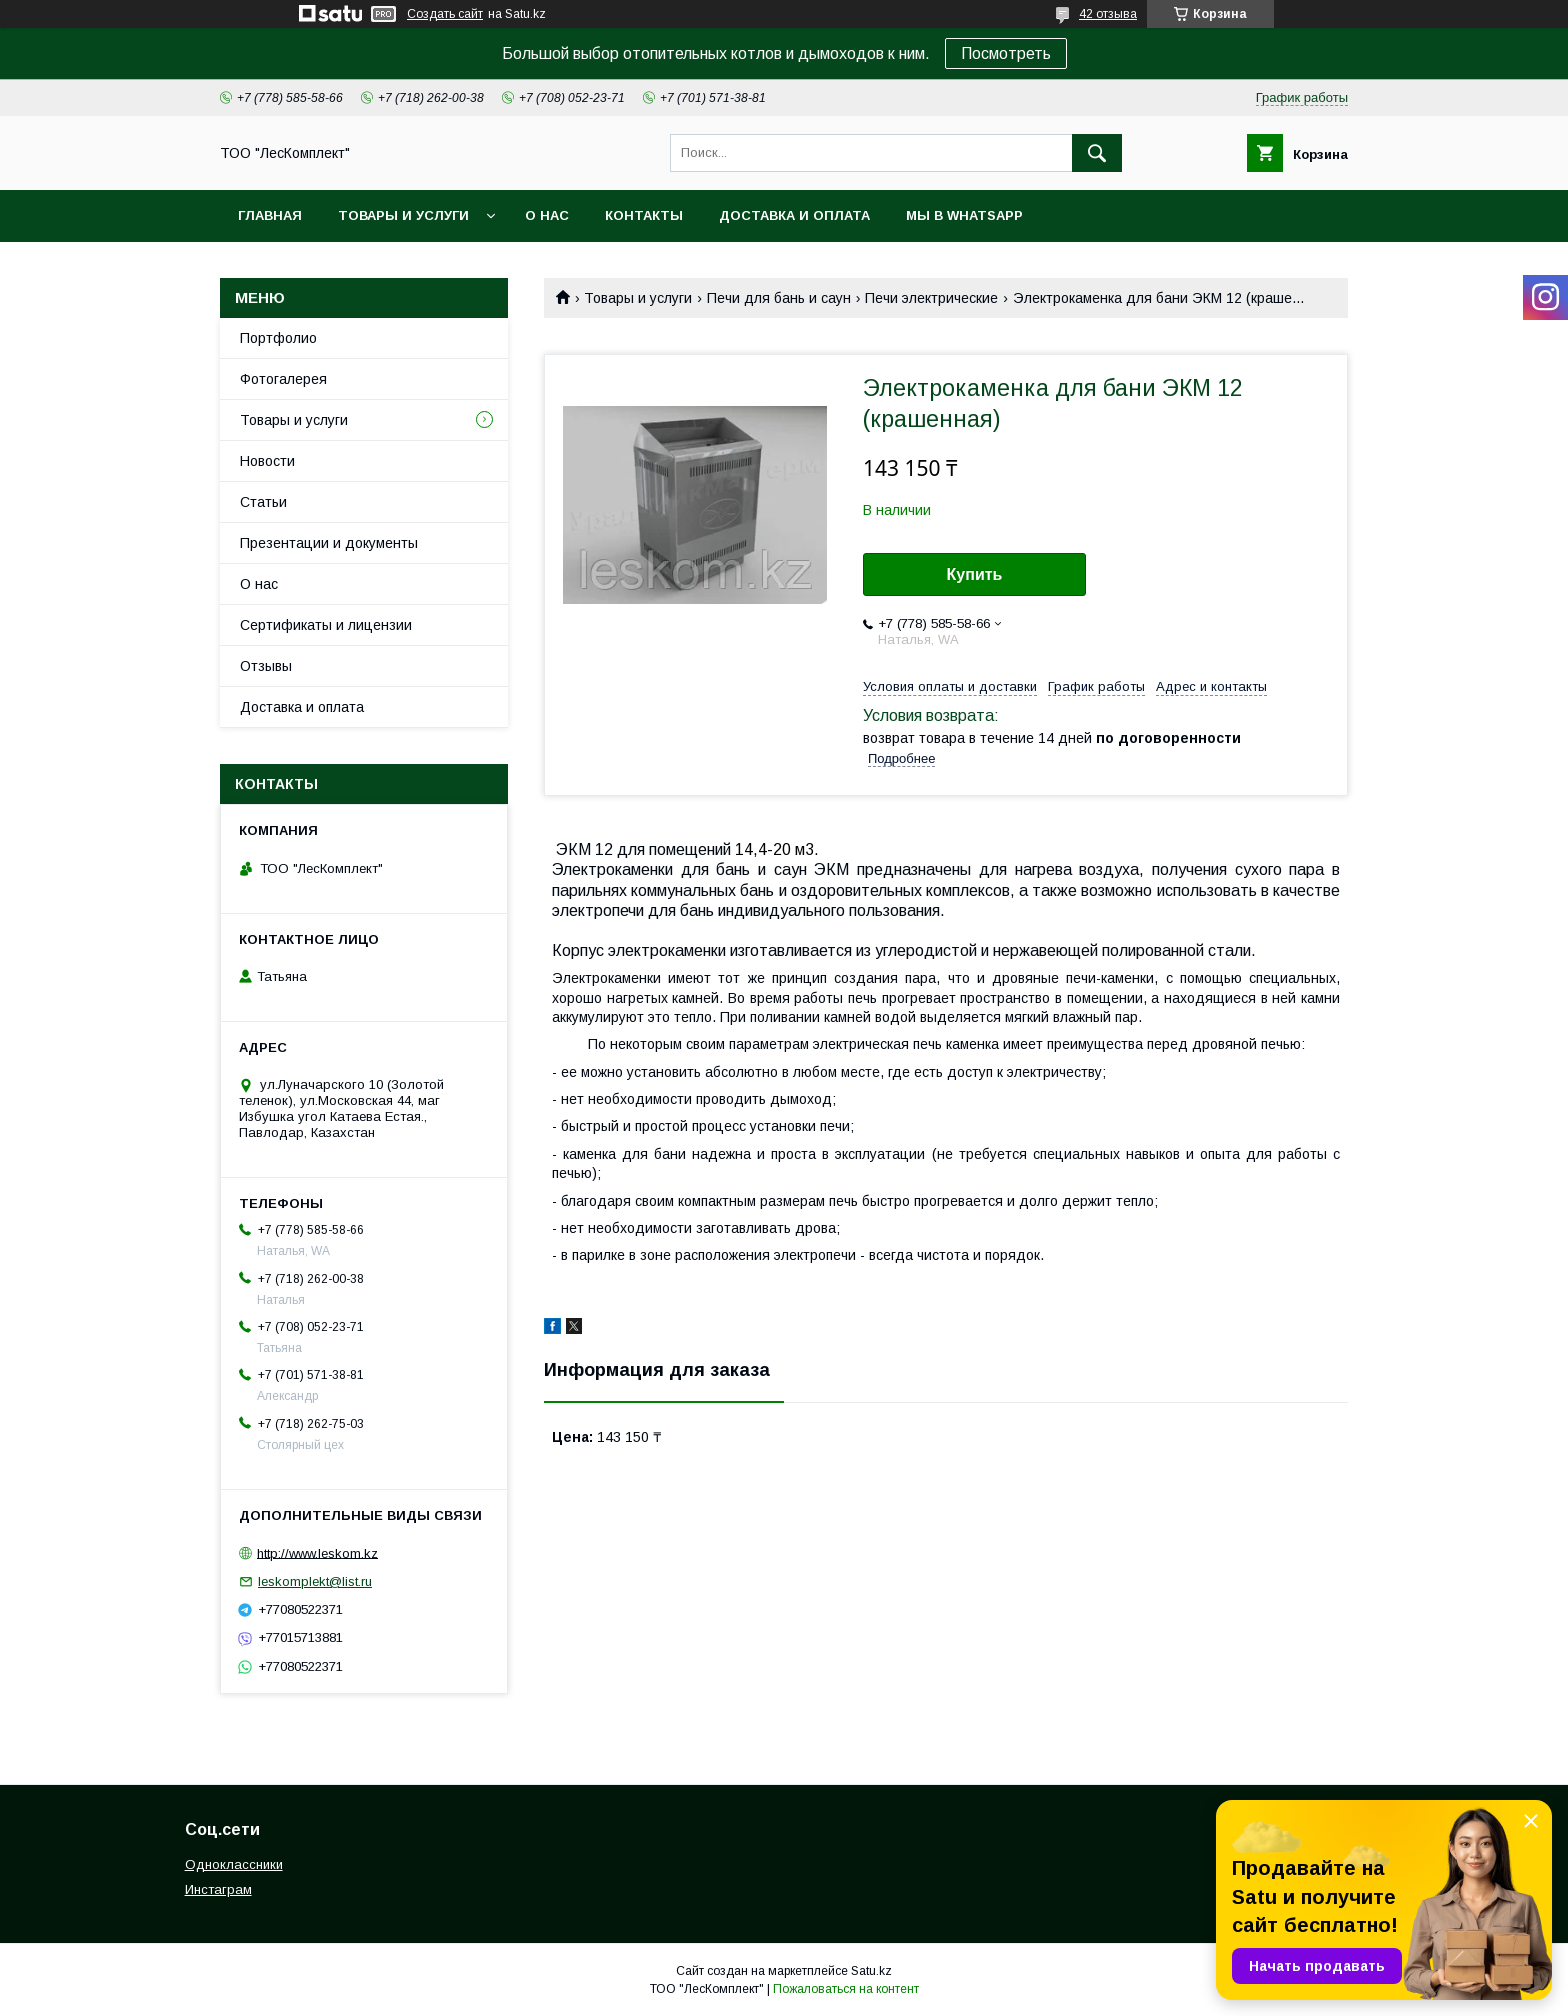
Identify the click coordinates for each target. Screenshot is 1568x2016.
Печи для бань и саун (779, 298)
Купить (975, 574)
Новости (267, 461)
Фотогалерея (283, 379)
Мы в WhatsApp (964, 215)
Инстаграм (218, 1889)
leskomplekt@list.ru (315, 1581)
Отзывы (266, 666)
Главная (270, 215)
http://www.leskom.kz (317, 1552)
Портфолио (278, 338)
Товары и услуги (403, 215)
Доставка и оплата (794, 215)
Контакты (644, 215)
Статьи (263, 502)
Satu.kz (871, 1971)
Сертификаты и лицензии (326, 625)
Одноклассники (234, 1864)
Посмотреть (1006, 53)
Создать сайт (445, 14)
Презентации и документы (329, 543)
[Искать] (1097, 153)
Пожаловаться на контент (846, 1989)
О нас (547, 215)
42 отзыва (1108, 14)
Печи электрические (931, 298)
